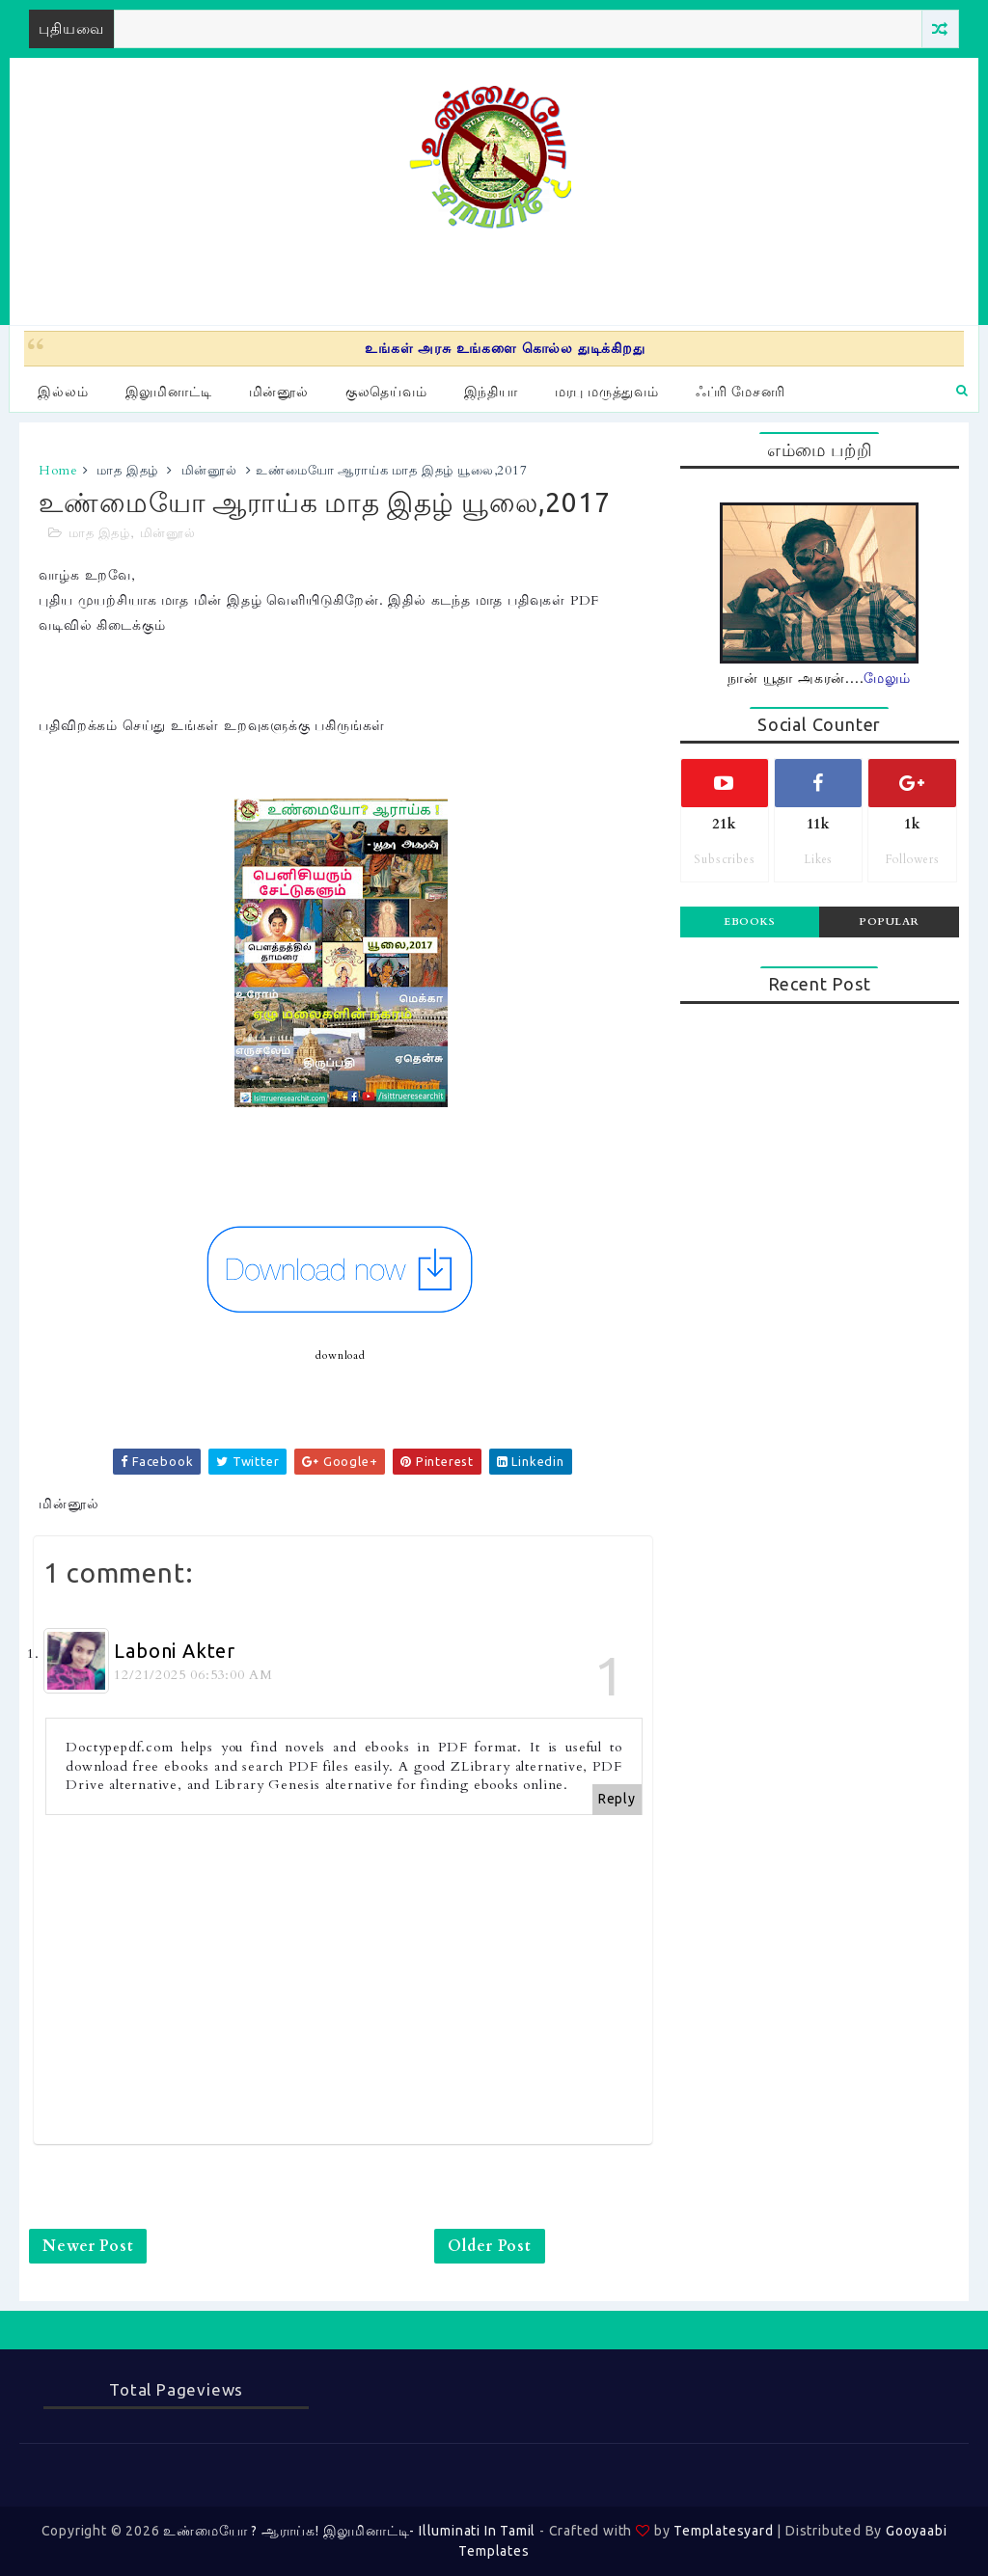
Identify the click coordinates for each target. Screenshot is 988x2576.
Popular (889, 921)
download (340, 1355)
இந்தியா (491, 391)
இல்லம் (63, 391)
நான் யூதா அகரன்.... (819, 678)
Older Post (490, 2246)
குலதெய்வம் (386, 391)
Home (58, 470)
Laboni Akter (174, 1651)
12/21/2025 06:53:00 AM (193, 1675)
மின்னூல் (279, 391)
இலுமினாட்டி (168, 391)
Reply (617, 1798)
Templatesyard (723, 2530)
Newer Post (87, 2246)
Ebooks (749, 921)
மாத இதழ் (127, 470)
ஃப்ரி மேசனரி (740, 391)
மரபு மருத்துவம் (607, 391)
